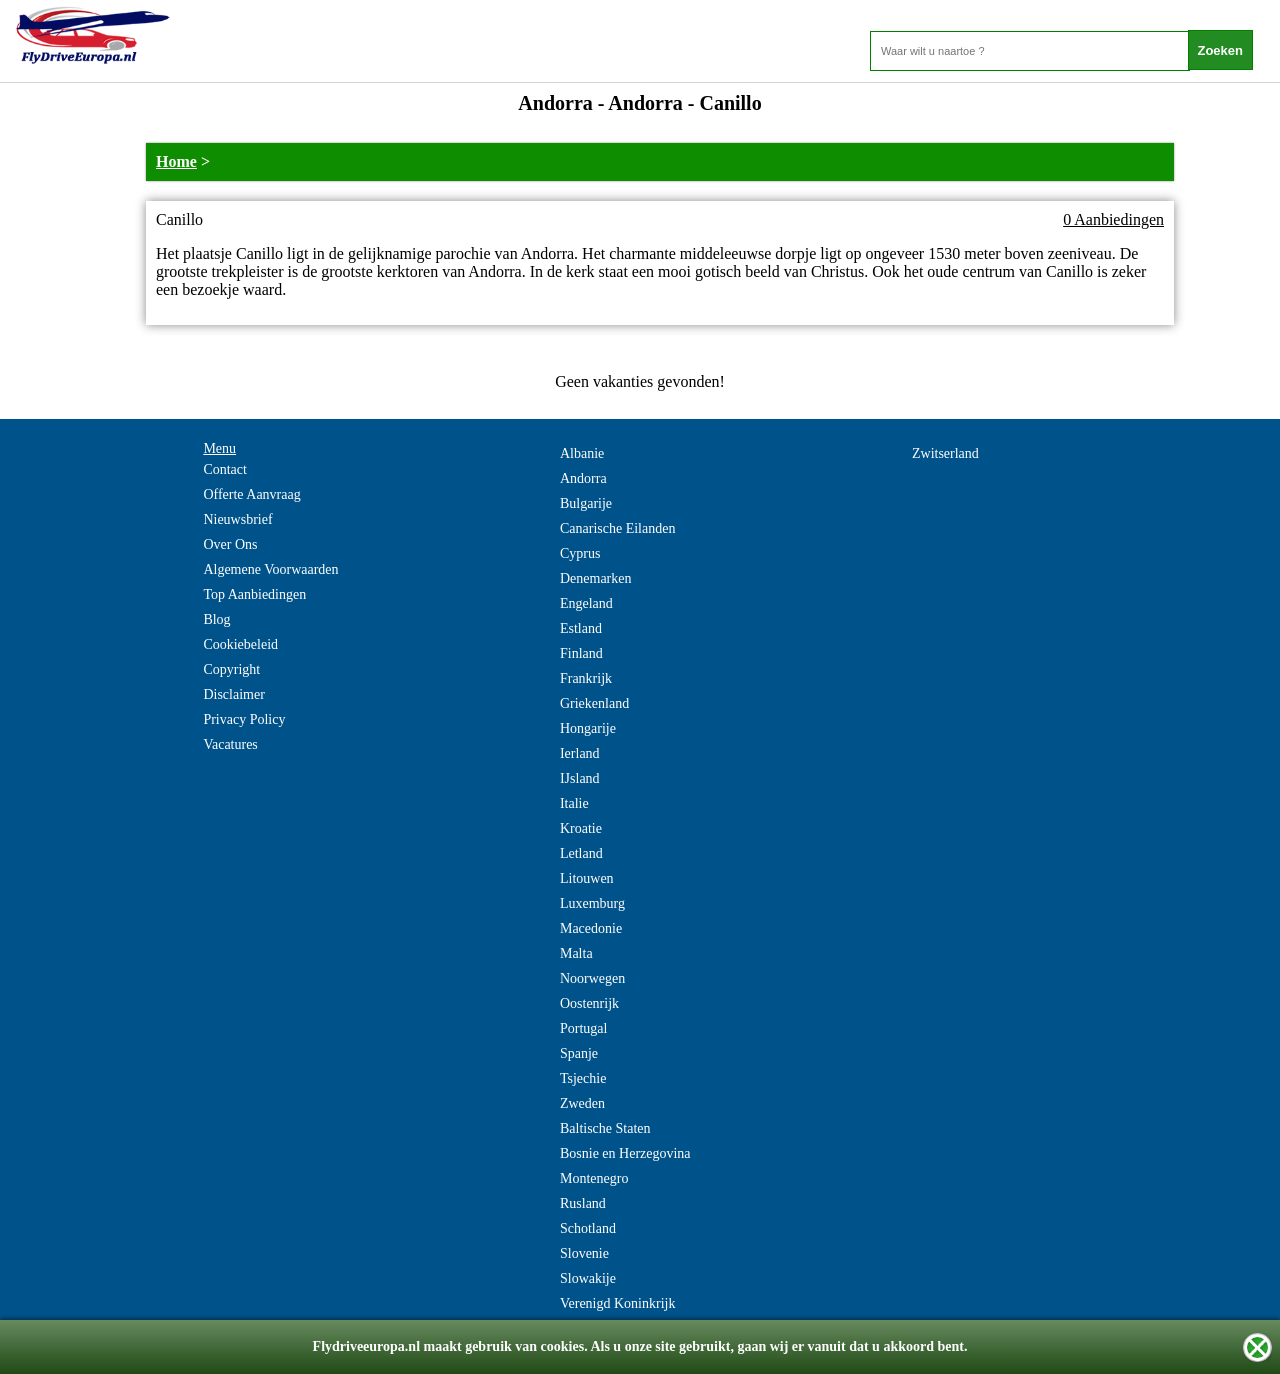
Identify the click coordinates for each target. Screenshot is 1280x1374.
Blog (216, 619)
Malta (576, 953)
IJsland (580, 778)
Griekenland (594, 703)
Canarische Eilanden (617, 528)
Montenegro (594, 1178)
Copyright (231, 669)
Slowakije (588, 1278)
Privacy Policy (244, 719)
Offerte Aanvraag (251, 494)
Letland (581, 853)
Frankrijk (586, 678)
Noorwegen (592, 978)
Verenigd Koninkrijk (617, 1303)
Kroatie (581, 828)
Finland (581, 653)
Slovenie (584, 1253)
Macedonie (591, 928)
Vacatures (230, 744)
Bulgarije (586, 503)
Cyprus (580, 553)
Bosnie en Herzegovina (625, 1153)
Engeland (586, 603)
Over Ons (230, 544)
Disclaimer (233, 694)
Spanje (579, 1053)
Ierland (580, 753)
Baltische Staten (605, 1128)
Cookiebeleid (240, 644)
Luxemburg (592, 903)
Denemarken (596, 578)
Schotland (588, 1228)
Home (176, 161)
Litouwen (587, 878)
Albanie (582, 453)
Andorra (583, 478)
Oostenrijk (589, 1003)
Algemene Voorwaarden (270, 569)
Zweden (582, 1103)
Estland (581, 628)
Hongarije (588, 728)
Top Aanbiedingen (254, 594)
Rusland (583, 1203)
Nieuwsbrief (237, 519)
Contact (225, 469)
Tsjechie (583, 1078)
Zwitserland (945, 453)
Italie (574, 803)
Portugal (583, 1028)
